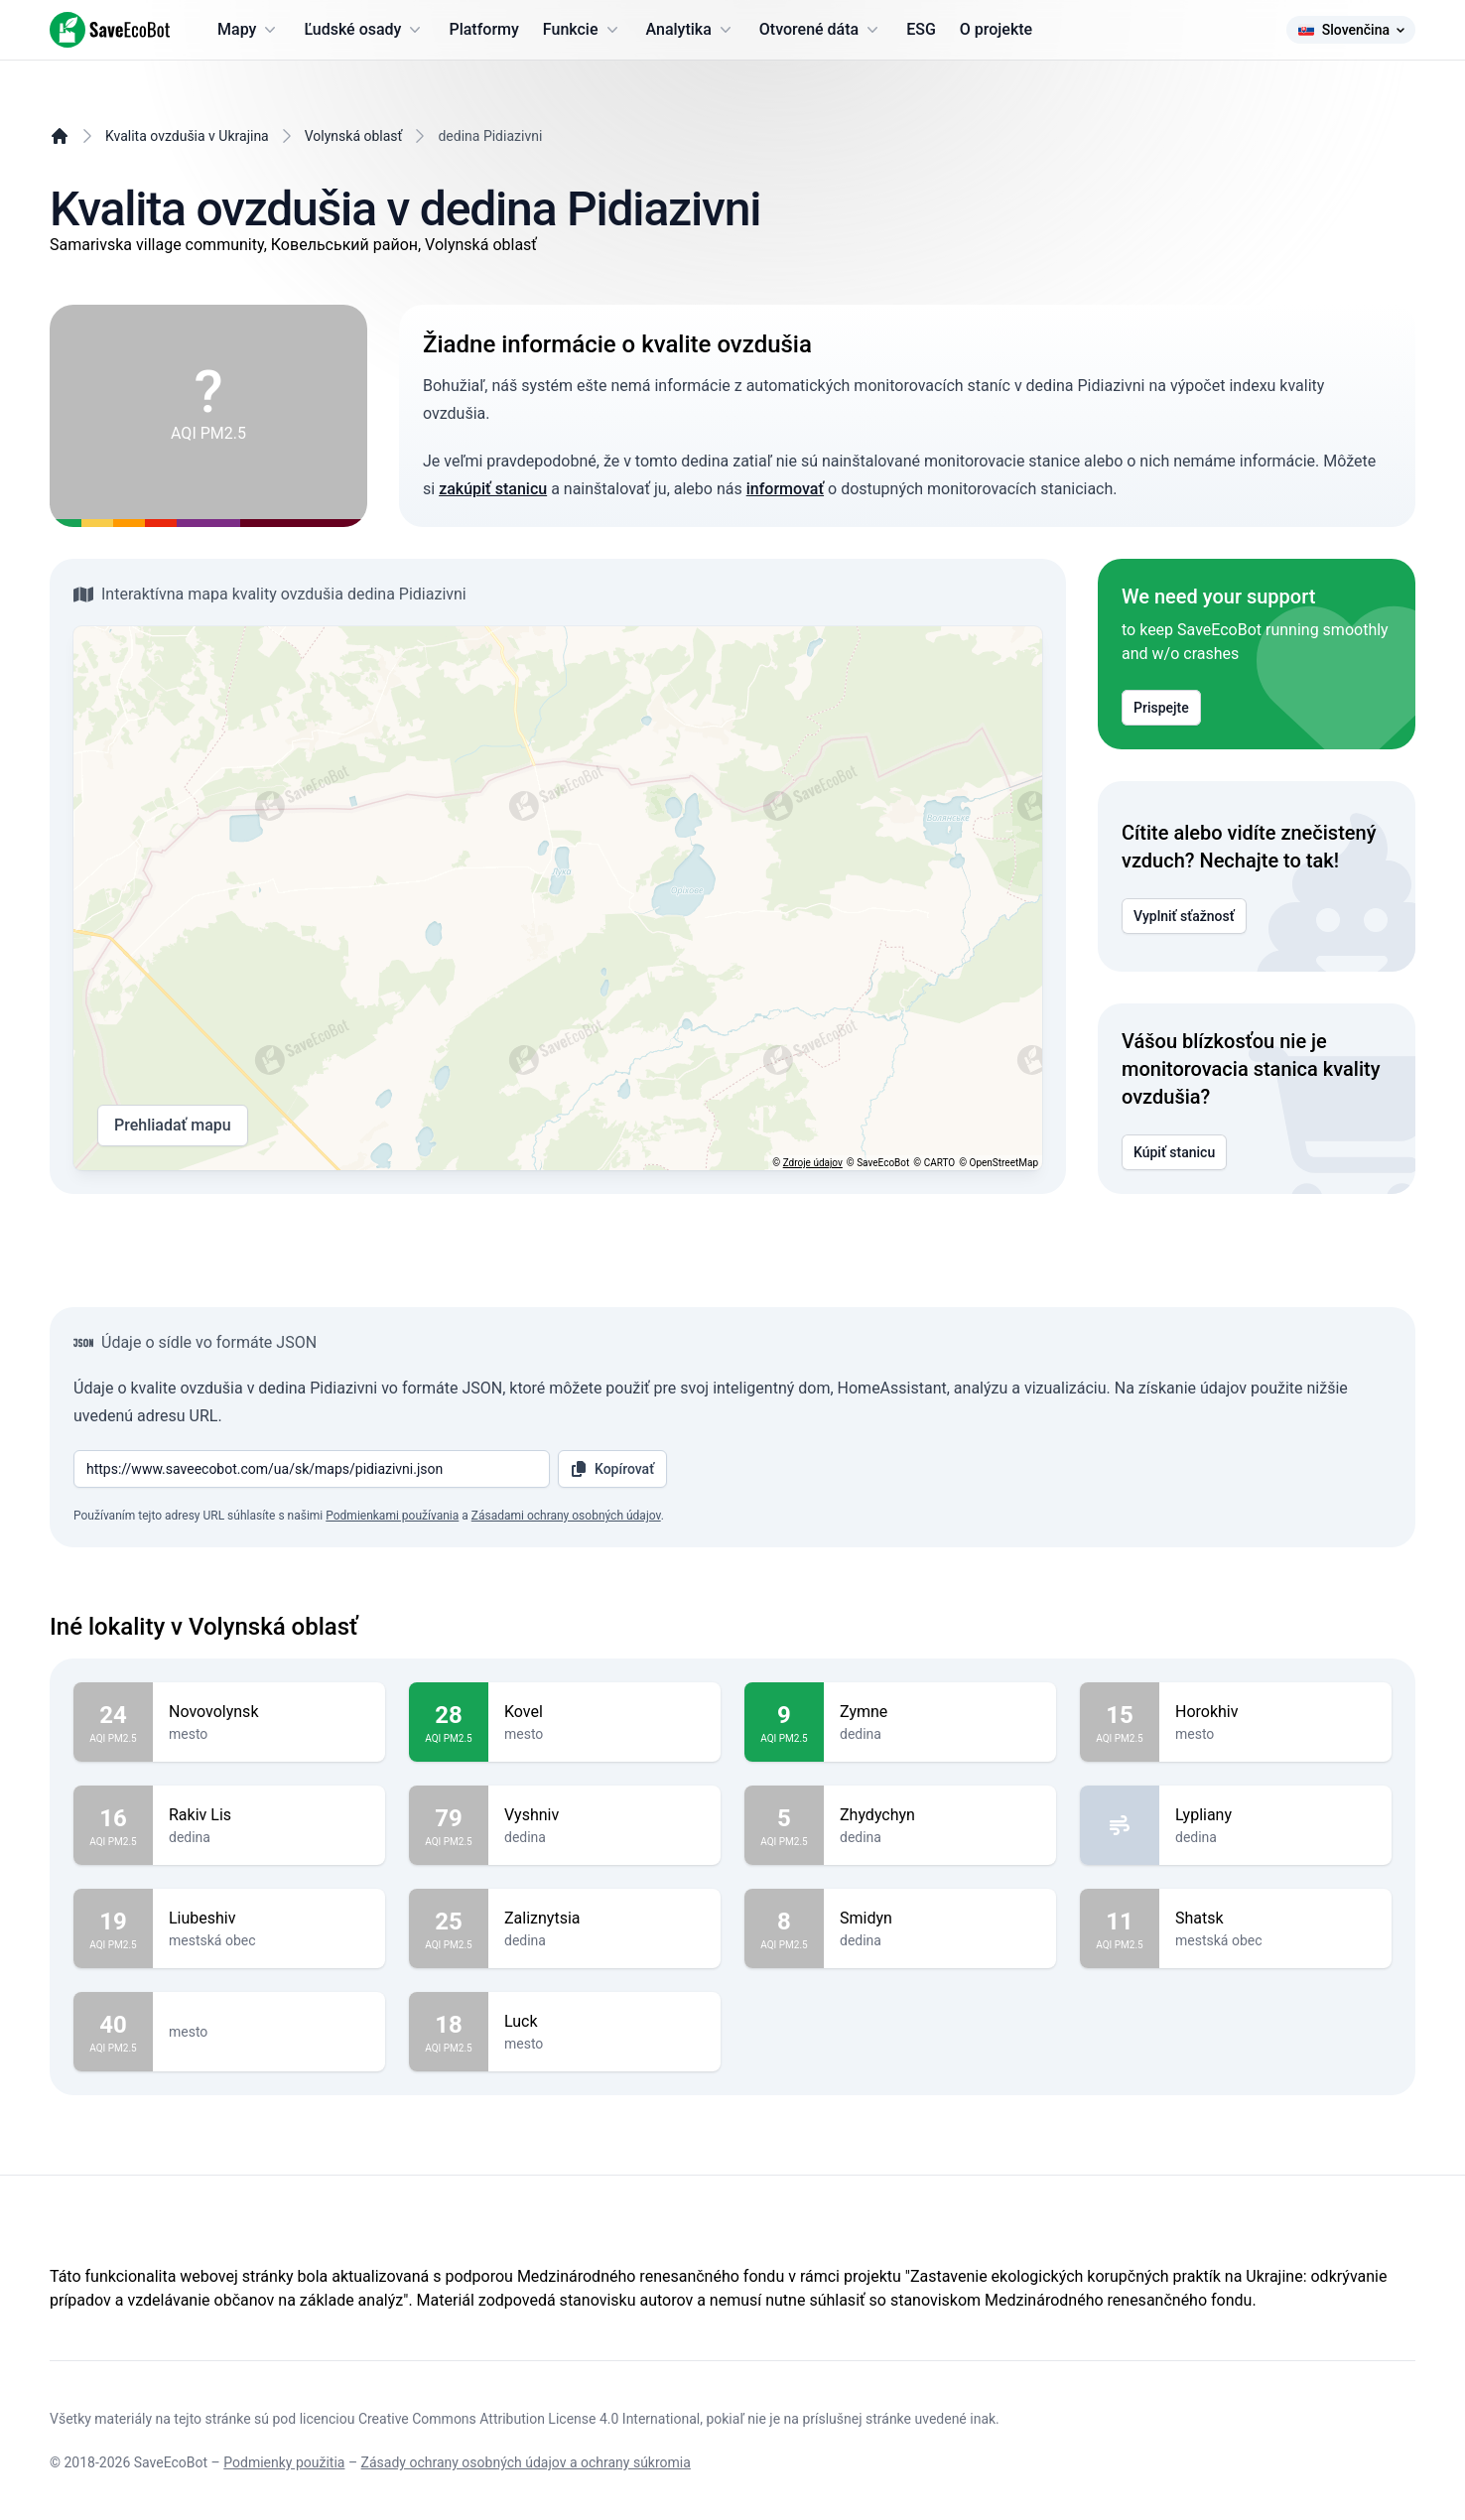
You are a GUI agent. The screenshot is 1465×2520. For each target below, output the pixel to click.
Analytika (690, 30)
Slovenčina (1350, 30)
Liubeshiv (269, 1918)
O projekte (996, 29)
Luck (604, 2022)
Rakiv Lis (269, 1815)
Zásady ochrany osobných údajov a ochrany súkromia (526, 2462)
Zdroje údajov (813, 1162)
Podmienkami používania (392, 1516)
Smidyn (940, 1918)
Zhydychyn (940, 1815)
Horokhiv (1275, 1712)
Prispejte (1161, 708)
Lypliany (1275, 1815)
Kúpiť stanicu (1174, 1152)
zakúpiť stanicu (493, 488)
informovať (785, 488)
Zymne (940, 1712)
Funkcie (582, 30)
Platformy (483, 29)
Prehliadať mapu (172, 1125)
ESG (921, 29)
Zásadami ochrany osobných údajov (566, 1516)
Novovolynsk (269, 1712)
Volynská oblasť (354, 136)
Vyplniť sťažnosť (1184, 916)
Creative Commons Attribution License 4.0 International (529, 2419)
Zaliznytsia (604, 1918)
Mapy (248, 30)
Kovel (604, 1712)
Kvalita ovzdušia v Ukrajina (187, 136)
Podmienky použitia (283, 2462)
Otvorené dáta (820, 30)
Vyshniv (604, 1815)
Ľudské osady (364, 30)
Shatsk (1275, 1918)
